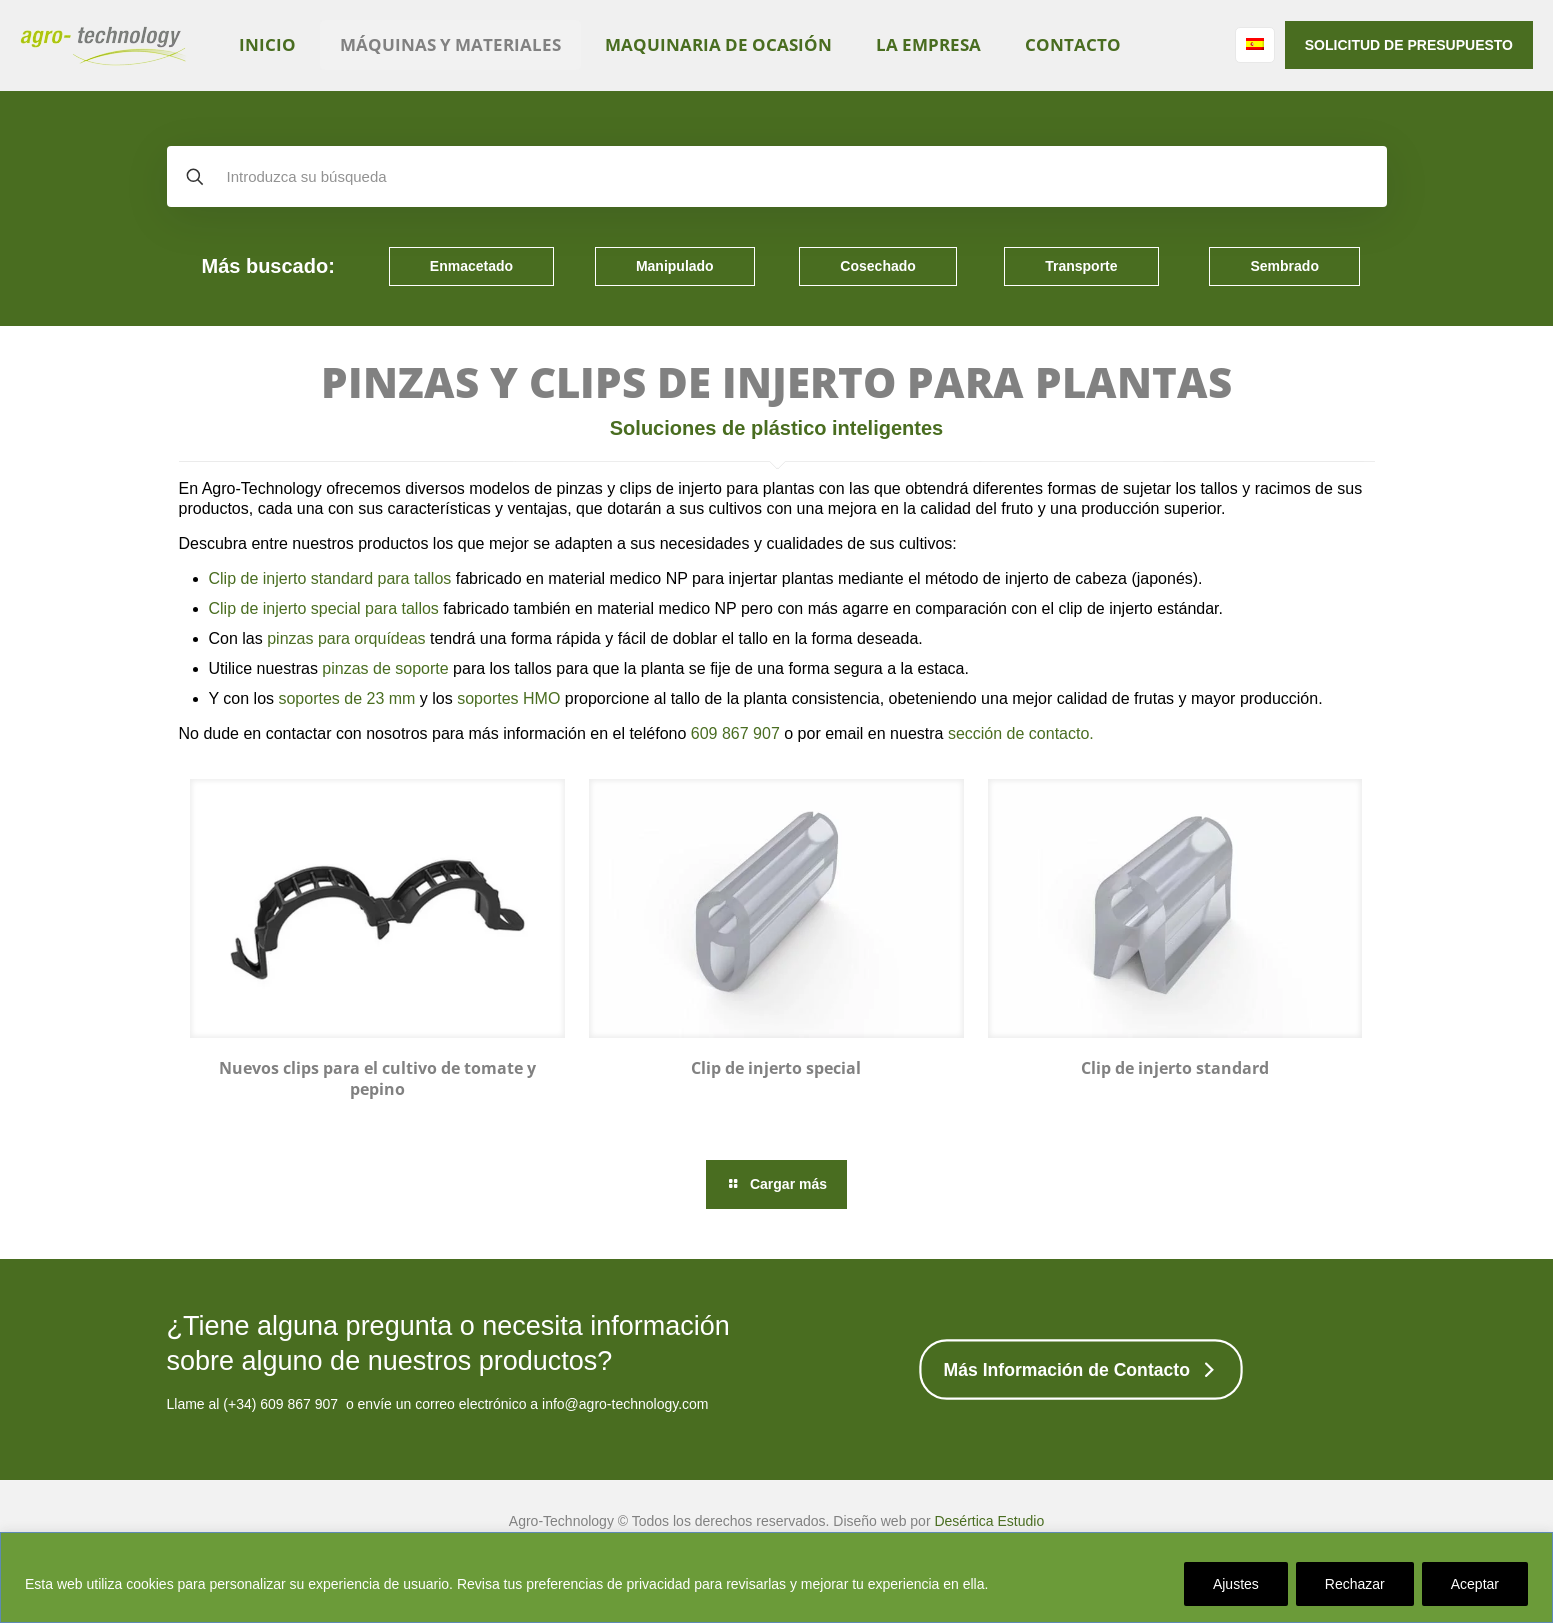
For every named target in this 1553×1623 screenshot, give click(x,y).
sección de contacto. (1021, 733)
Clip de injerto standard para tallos (330, 578)
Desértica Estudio (989, 1521)
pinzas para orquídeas (346, 638)
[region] (776, 1577)
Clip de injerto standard (1175, 1068)
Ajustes (1236, 1584)
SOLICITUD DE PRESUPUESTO (1409, 45)
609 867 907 (735, 733)
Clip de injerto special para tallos (324, 608)
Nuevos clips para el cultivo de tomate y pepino (377, 1078)
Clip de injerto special (776, 1068)
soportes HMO (508, 698)
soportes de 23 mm (346, 698)
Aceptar (1475, 1584)
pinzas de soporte (385, 668)
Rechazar (1355, 1584)
